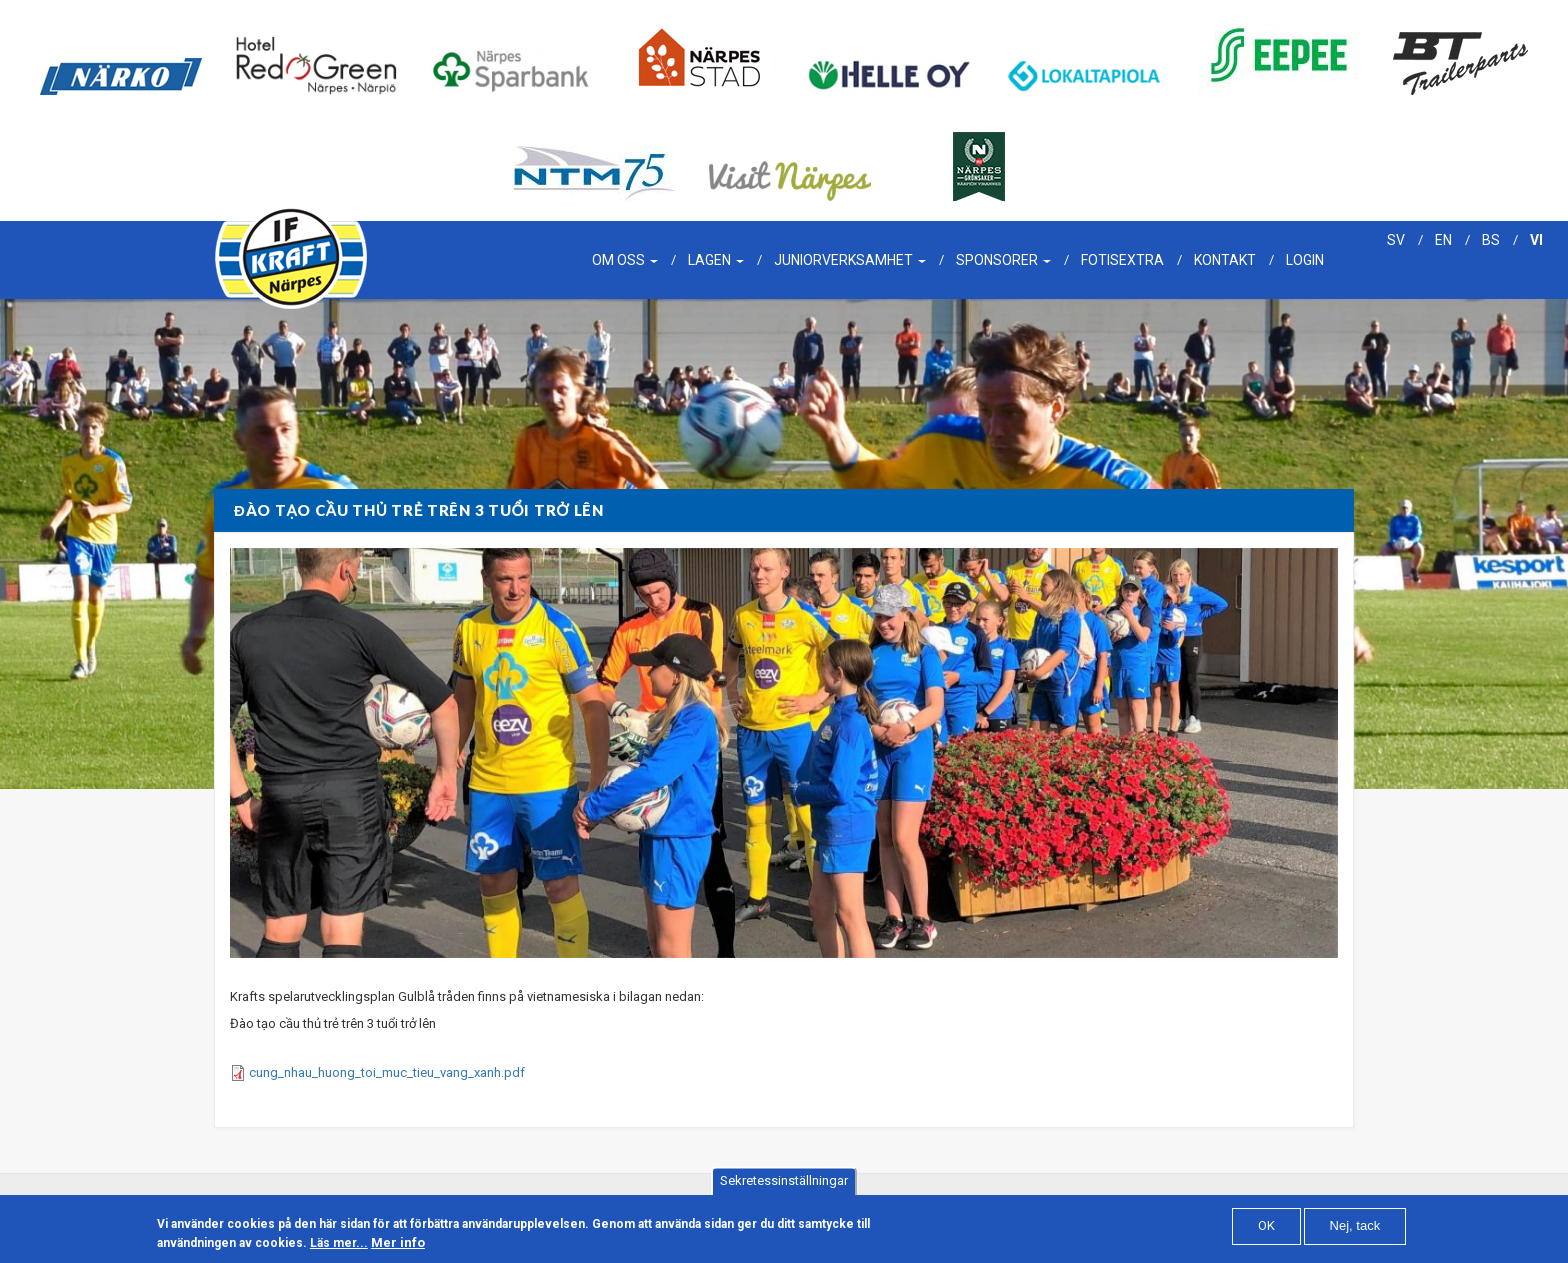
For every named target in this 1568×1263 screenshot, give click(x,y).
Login (1305, 260)
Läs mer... (339, 1245)
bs (1491, 240)
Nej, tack (1355, 1227)
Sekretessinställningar (784, 1182)
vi (1536, 240)
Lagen (716, 260)
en (1443, 240)
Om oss (625, 260)
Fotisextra (1122, 260)
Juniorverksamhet (850, 260)
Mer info (398, 1244)
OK (1266, 1227)
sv (1396, 240)
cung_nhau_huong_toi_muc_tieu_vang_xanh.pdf (387, 1072)
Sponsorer (1003, 260)
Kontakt (1225, 260)
